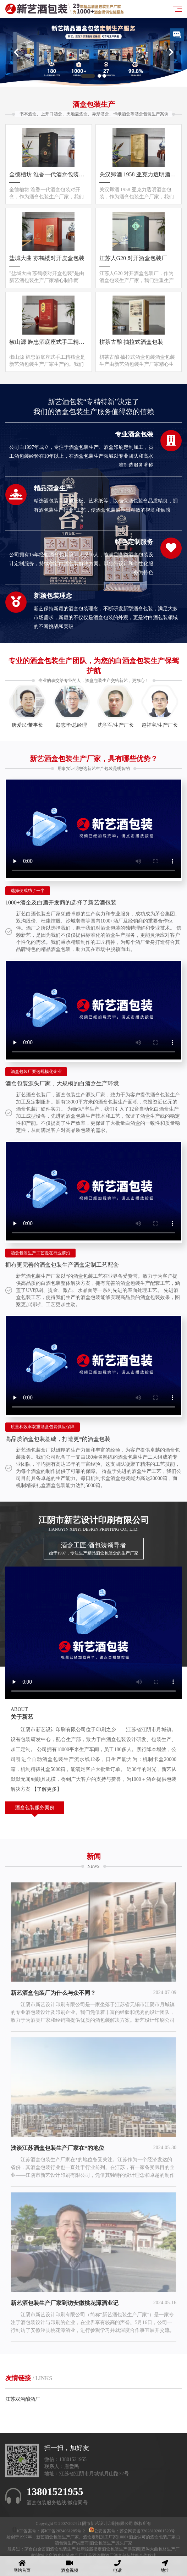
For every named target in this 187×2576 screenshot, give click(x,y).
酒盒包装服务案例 (35, 1807)
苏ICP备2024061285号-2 (63, 2530)
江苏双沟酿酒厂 (22, 2399)
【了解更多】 (47, 1789)
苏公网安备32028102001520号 (147, 2530)
